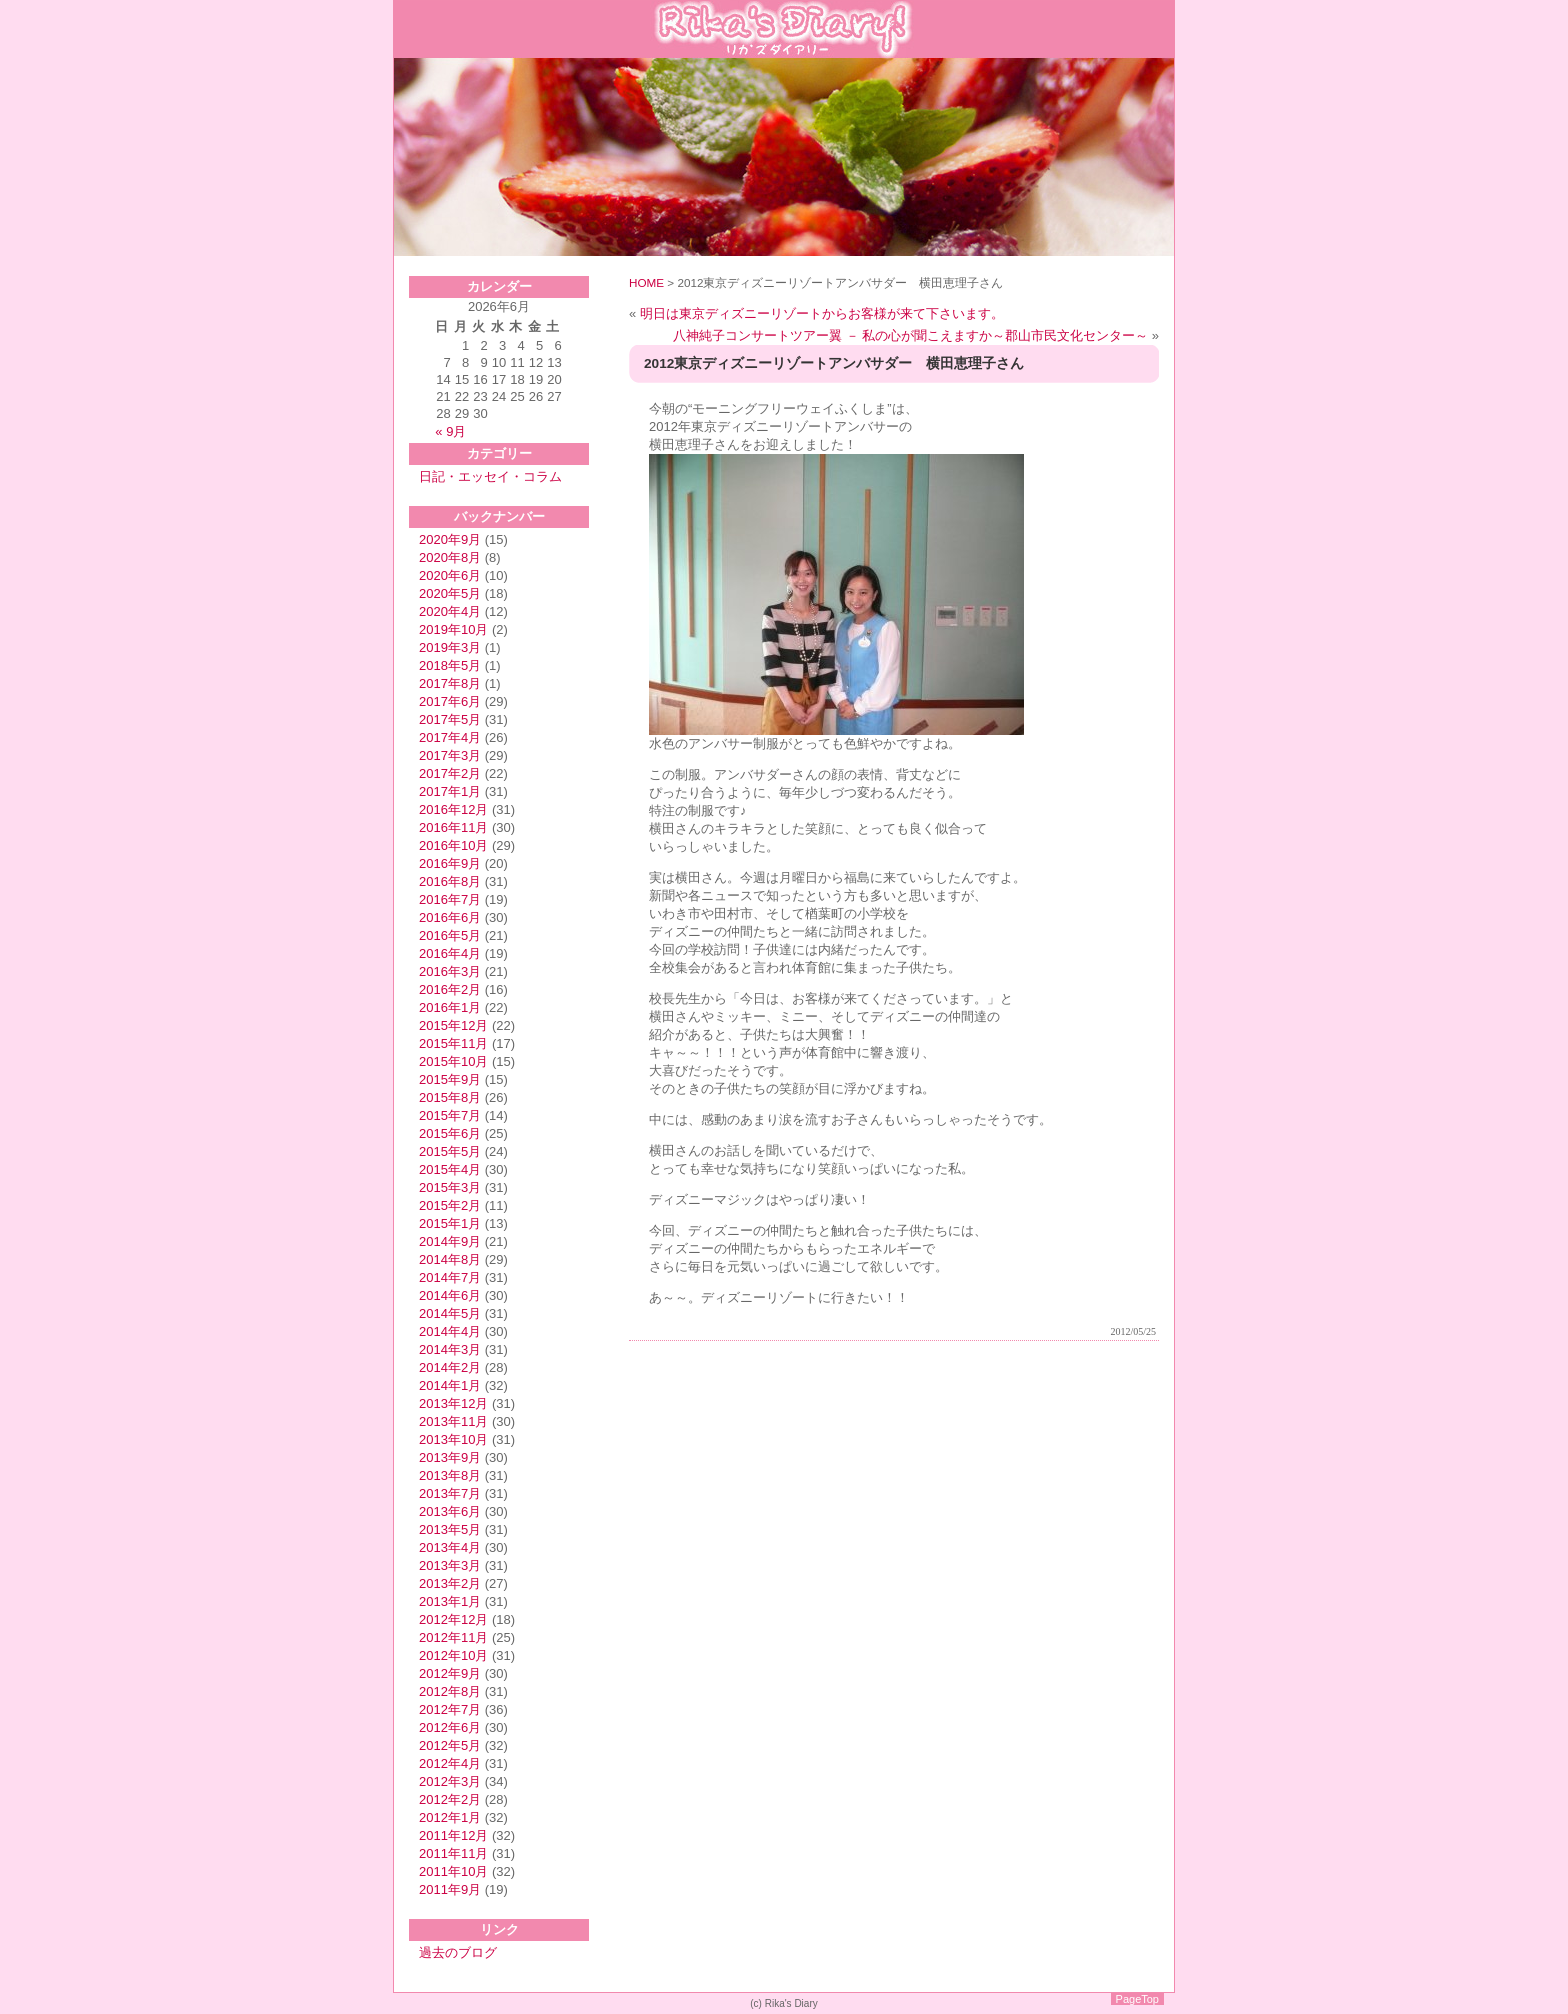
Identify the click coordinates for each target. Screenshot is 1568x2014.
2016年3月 (450, 971)
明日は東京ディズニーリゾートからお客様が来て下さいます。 (822, 313)
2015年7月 (450, 1115)
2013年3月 (450, 1565)
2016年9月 (450, 863)
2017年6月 (450, 701)
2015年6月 (450, 1133)
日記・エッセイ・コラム (490, 476)
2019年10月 (453, 629)
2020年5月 (450, 593)
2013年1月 (450, 1601)
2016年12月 (453, 809)
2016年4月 (450, 953)
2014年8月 (450, 1259)
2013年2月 (450, 1583)
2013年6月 (450, 1511)
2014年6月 (450, 1295)
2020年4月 (450, 611)
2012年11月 (453, 1637)
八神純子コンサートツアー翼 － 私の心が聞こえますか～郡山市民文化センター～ (910, 335)
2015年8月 (450, 1097)
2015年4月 (450, 1169)
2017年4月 (450, 737)
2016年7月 (450, 899)
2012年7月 (450, 1709)
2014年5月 (450, 1313)
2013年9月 (450, 1457)
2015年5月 (450, 1151)
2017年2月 (450, 773)
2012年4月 (450, 1763)
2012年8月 (450, 1691)
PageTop (1137, 1999)
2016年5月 (450, 935)
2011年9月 (450, 1889)
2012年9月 (450, 1673)
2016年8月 (450, 881)
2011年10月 (453, 1871)
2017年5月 (450, 719)
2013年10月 (453, 1439)
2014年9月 (450, 1241)
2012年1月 (450, 1817)
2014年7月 (450, 1277)
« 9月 (450, 431)
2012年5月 (450, 1745)
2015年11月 (453, 1043)
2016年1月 (450, 1007)
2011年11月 (453, 1853)
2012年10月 (453, 1655)
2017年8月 (450, 683)
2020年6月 (450, 575)
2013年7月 (450, 1493)
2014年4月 (450, 1331)
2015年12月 (453, 1025)
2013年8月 (450, 1475)
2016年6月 (450, 917)
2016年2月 (450, 989)
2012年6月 (450, 1727)
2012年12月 (453, 1619)
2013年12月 (453, 1403)
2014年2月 (450, 1367)
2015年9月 (450, 1079)
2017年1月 (450, 791)
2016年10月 (453, 845)
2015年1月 (450, 1223)
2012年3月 (450, 1781)
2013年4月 (450, 1547)
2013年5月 (450, 1529)
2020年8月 (450, 557)
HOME (646, 282)
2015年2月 (450, 1205)
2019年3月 (450, 647)
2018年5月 (450, 665)
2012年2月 (450, 1799)
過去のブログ (458, 1952)
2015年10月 (453, 1061)
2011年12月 (453, 1835)
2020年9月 (450, 539)
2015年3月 (450, 1187)
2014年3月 (450, 1349)
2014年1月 (450, 1385)
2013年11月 (453, 1421)
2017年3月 (450, 755)
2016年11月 (453, 827)
